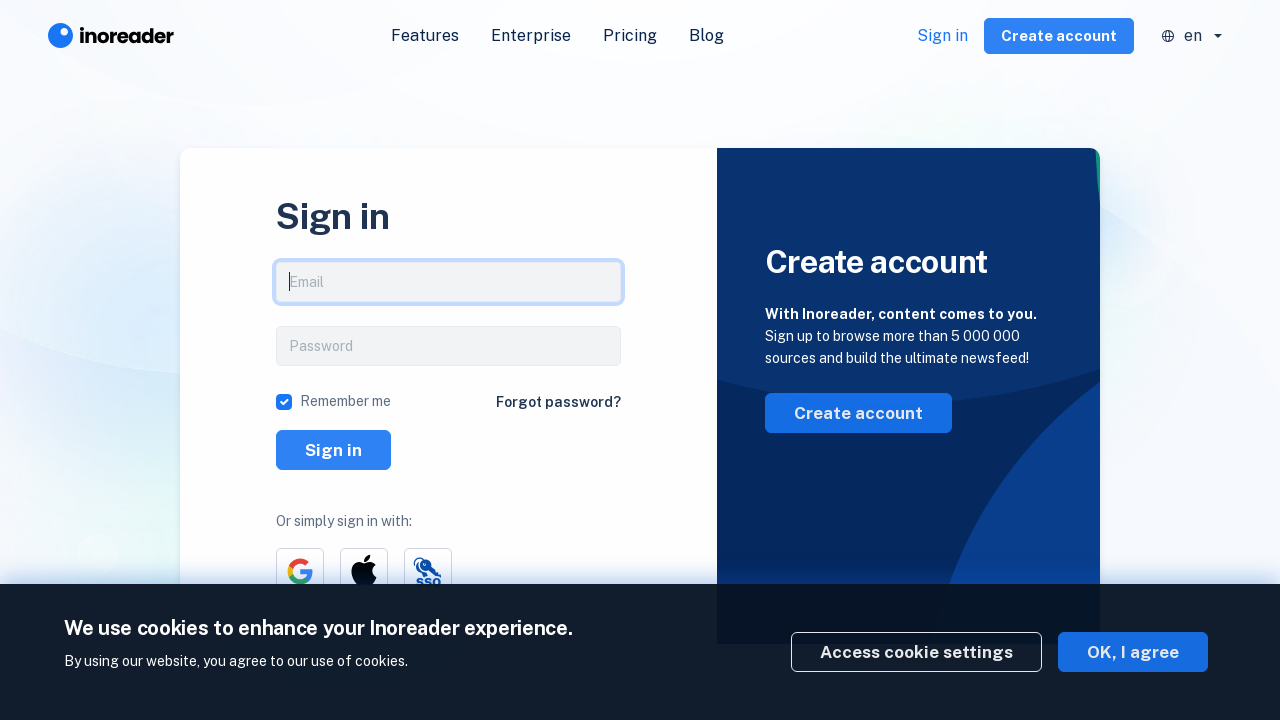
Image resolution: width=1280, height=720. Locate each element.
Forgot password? (558, 402)
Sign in (942, 35)
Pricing (630, 35)
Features (425, 35)
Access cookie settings (916, 652)
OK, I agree (1133, 652)
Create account (1059, 35)
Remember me (345, 401)
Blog (706, 35)
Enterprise (531, 35)
